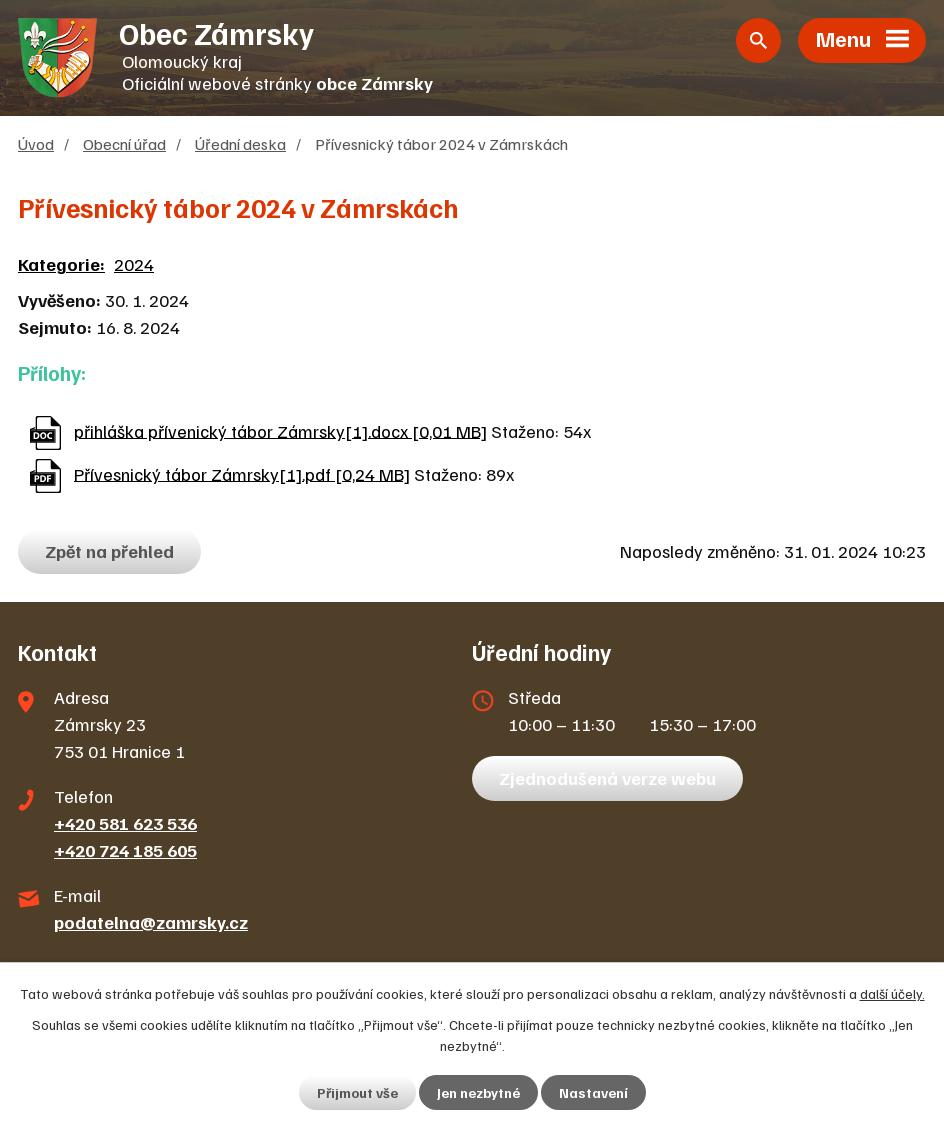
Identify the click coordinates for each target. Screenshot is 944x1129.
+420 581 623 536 (125, 823)
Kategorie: (61, 264)
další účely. (892, 993)
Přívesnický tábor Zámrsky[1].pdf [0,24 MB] (242, 473)
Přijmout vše (357, 1092)
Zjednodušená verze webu (607, 778)
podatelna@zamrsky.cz (151, 922)
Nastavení (593, 1092)
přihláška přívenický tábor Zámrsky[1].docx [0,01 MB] (280, 430)
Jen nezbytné (478, 1092)
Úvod (36, 143)
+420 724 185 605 (125, 850)
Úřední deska (240, 143)
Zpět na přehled (109, 551)
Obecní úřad (124, 143)
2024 (134, 264)
